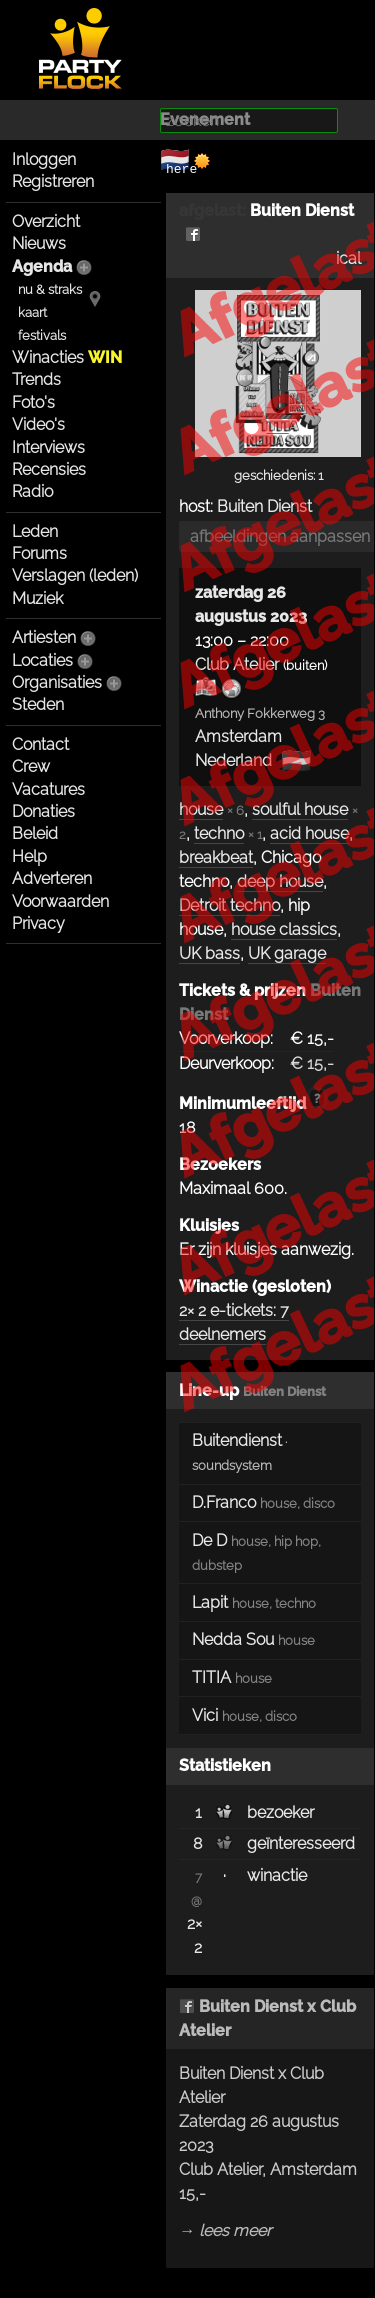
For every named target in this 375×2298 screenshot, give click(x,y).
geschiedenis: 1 (278, 475)
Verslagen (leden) (75, 575)
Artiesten (44, 637)
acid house (309, 833)
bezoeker (280, 1812)
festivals (42, 335)
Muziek (37, 598)
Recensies (49, 469)
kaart (32, 312)
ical (348, 258)
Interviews (48, 447)
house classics (284, 929)
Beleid (35, 833)
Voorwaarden (60, 901)
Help (29, 856)
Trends (36, 379)
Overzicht (46, 221)
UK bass (209, 953)
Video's (38, 424)
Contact (40, 744)
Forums (39, 553)
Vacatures (48, 789)
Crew (31, 766)
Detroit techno (229, 905)
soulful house (300, 809)
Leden (35, 531)
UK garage (287, 953)
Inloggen (44, 159)
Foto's (33, 402)
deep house (280, 881)
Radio (32, 491)
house (201, 809)
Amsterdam (238, 736)
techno (219, 833)
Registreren (53, 181)
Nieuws (39, 243)
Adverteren (52, 878)
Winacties (67, 357)
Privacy (38, 923)
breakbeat (216, 857)
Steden (38, 704)
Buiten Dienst (264, 506)
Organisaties (57, 682)
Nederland (233, 760)
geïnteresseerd (301, 1843)
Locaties (42, 660)
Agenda (42, 266)
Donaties (43, 811)
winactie (277, 1875)
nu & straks (50, 289)
